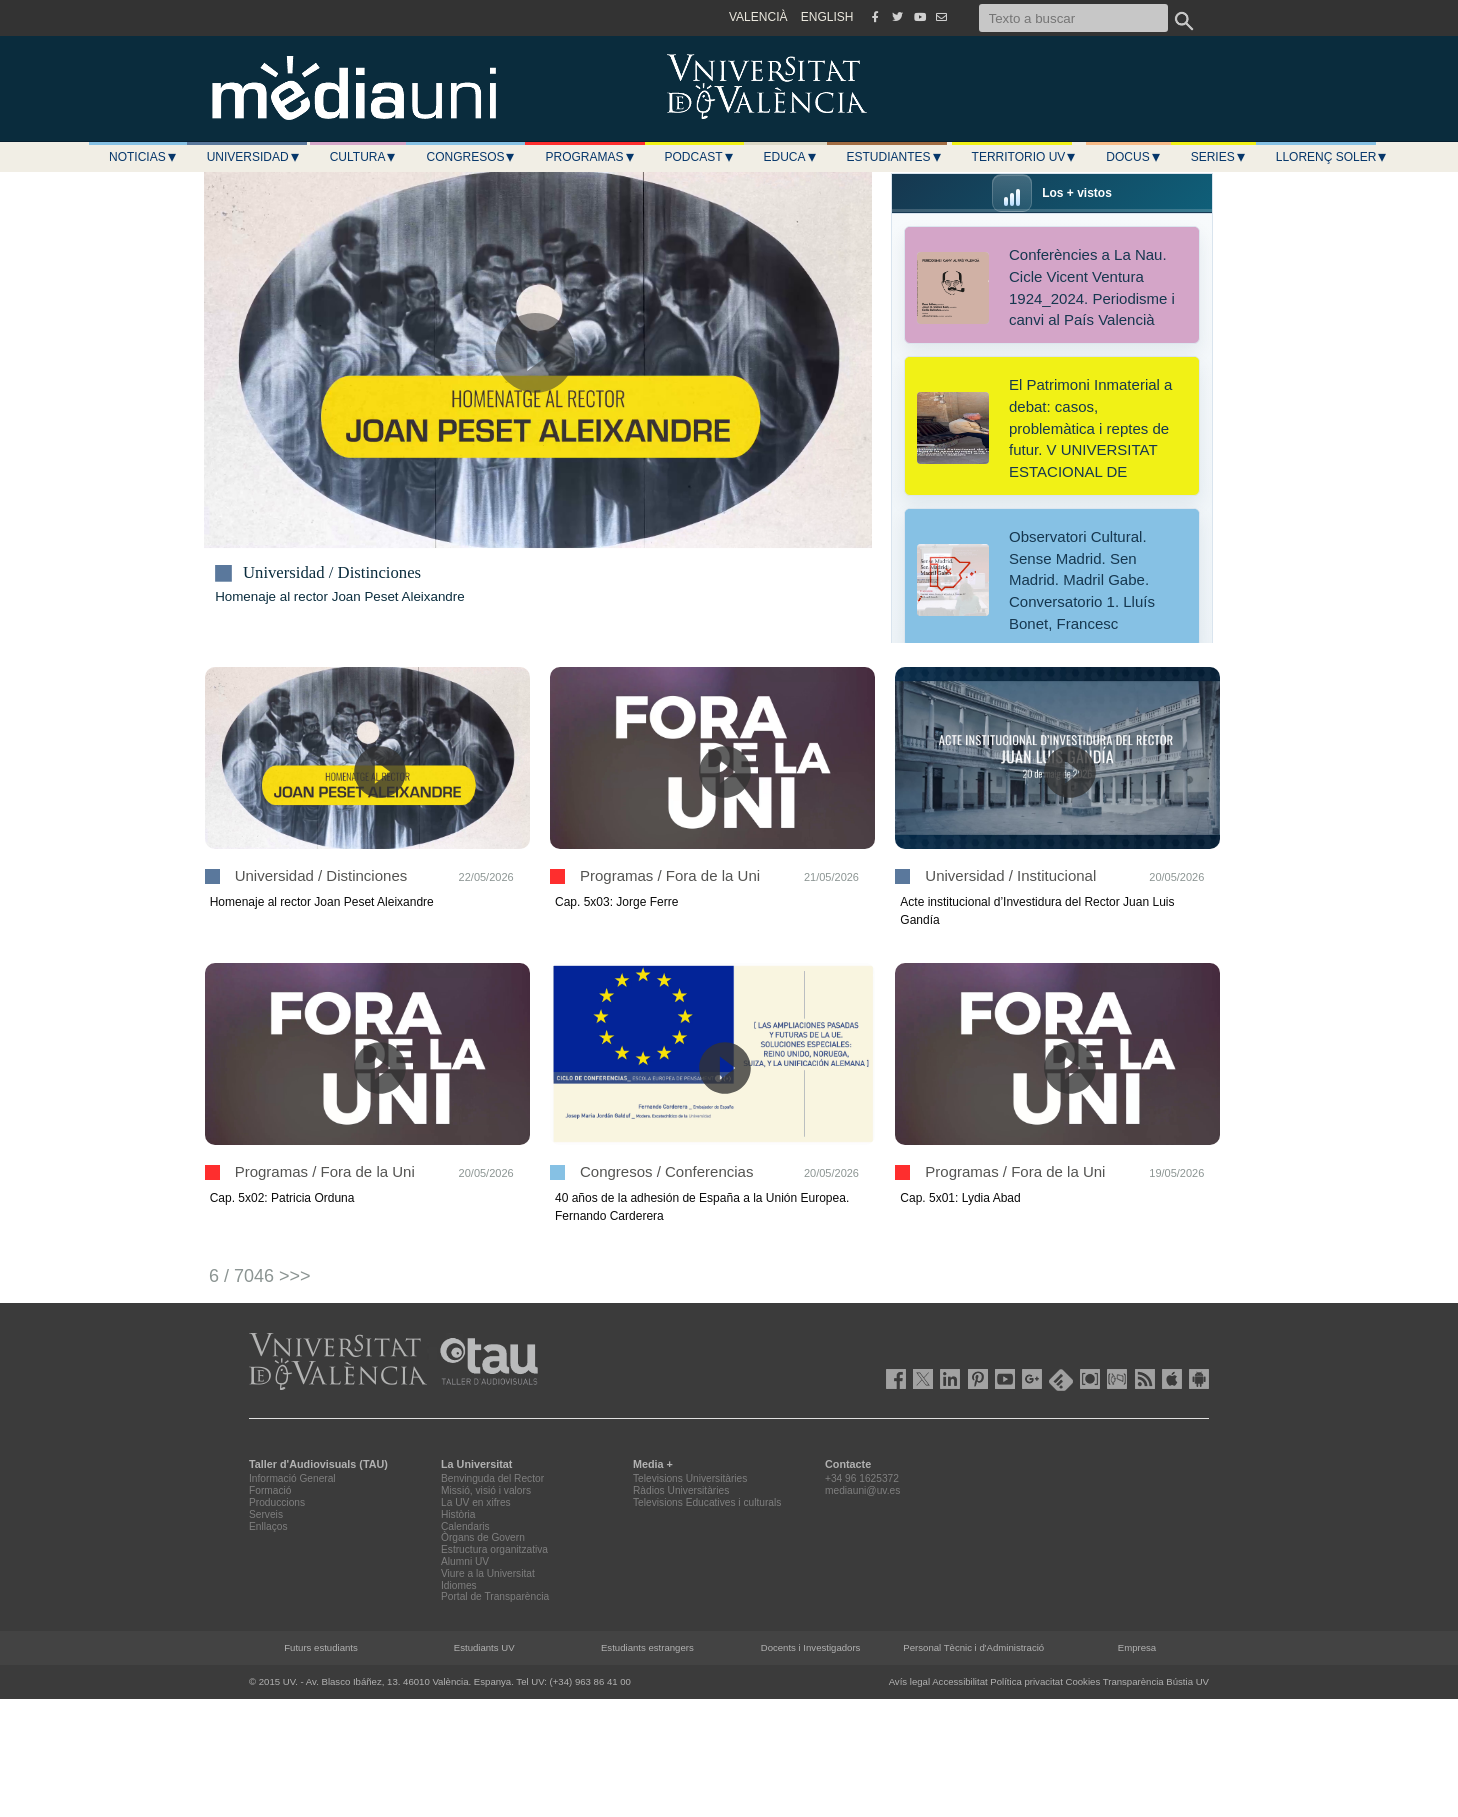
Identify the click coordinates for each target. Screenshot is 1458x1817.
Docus (1133, 157)
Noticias (143, 157)
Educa (791, 157)
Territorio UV (1025, 157)
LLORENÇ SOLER (1332, 157)
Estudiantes (895, 157)
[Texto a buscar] (1073, 18)
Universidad (254, 157)
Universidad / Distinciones (332, 573)
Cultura (364, 157)
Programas (590, 157)
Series (1219, 157)
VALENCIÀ (758, 17)
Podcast (700, 157)
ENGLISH (827, 17)
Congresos (471, 157)
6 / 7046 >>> (260, 1276)
